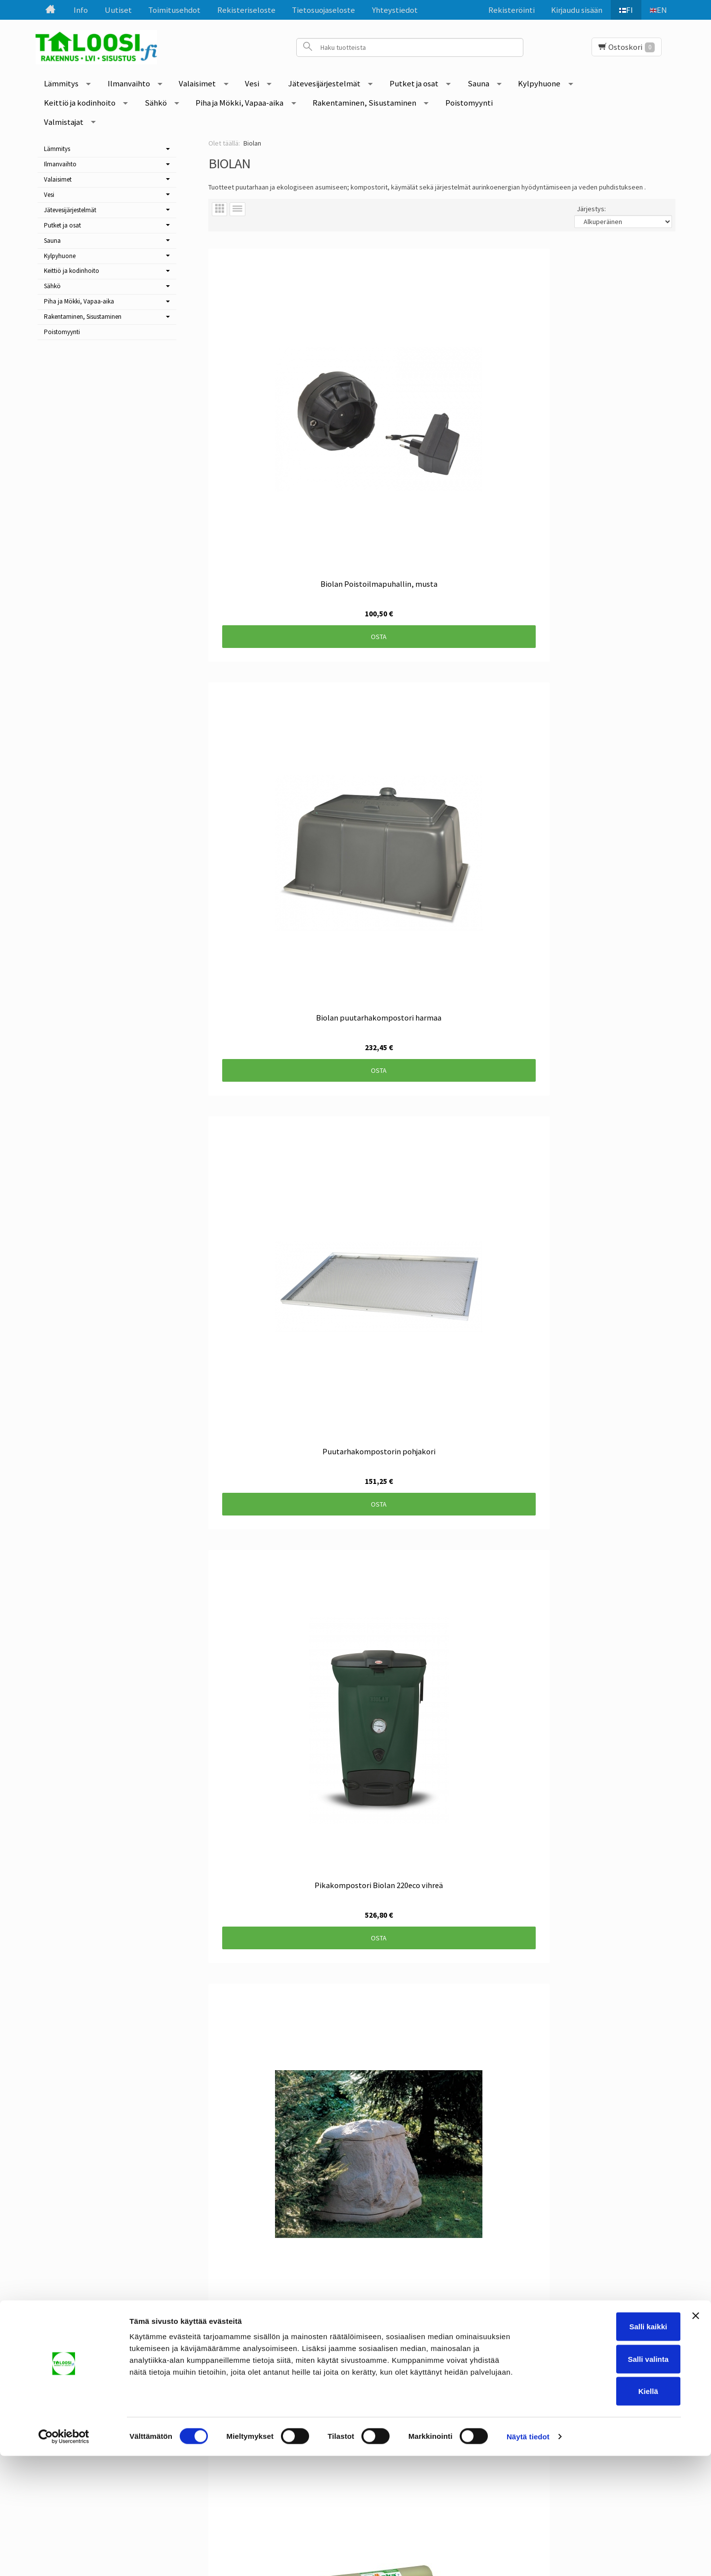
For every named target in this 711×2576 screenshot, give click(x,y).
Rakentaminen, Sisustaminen (364, 102)
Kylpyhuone (539, 83)
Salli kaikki (604, 2446)
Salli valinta (603, 2479)
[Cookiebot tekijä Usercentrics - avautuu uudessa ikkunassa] (64, 2556)
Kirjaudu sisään (571, 9)
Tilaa (299, 2403)
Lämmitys (61, 83)
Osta (279, 437)
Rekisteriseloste (246, 9)
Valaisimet (197, 83)
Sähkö (156, 102)
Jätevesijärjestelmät (324, 83)
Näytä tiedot (528, 2556)
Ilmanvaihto (129, 83)
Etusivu (81, 2350)
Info (81, 9)
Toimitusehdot (174, 9)
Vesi (252, 83)
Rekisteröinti (506, 9)
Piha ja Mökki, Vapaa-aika (239, 102)
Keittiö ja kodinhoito (80, 102)
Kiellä (603, 2511)
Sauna (478, 83)
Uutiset (118, 9)
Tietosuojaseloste (323, 9)
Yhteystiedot (395, 9)
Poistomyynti (469, 102)
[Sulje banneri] (695, 2435)
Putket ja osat (414, 83)
